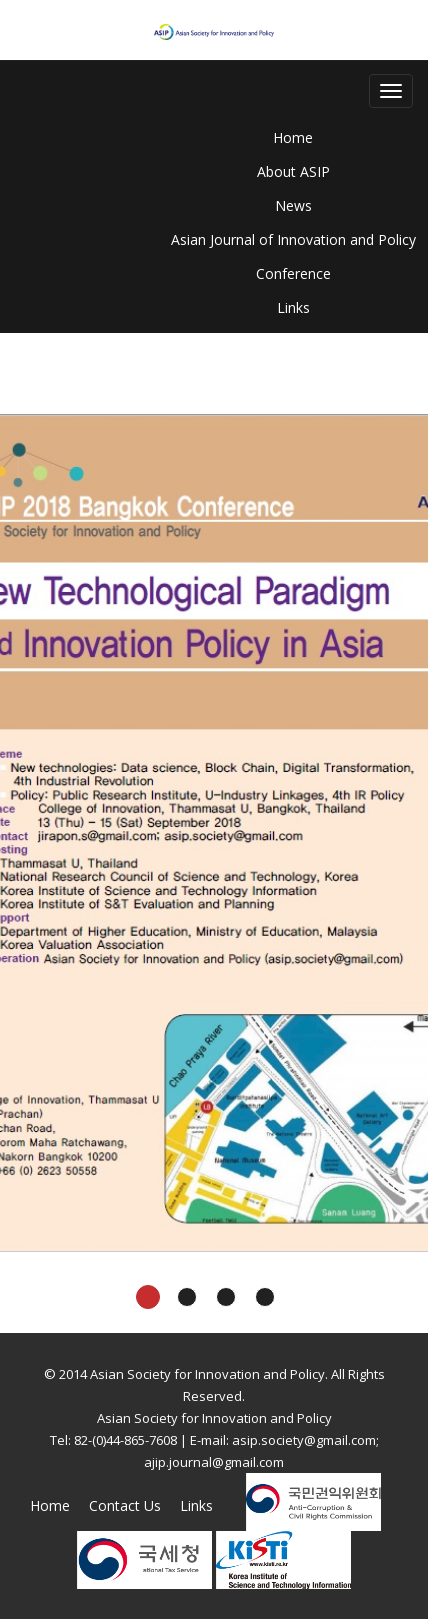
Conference (293, 273)
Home (293, 137)
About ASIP (293, 171)
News (293, 205)
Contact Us (125, 1505)
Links (293, 307)
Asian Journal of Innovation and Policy (293, 239)
